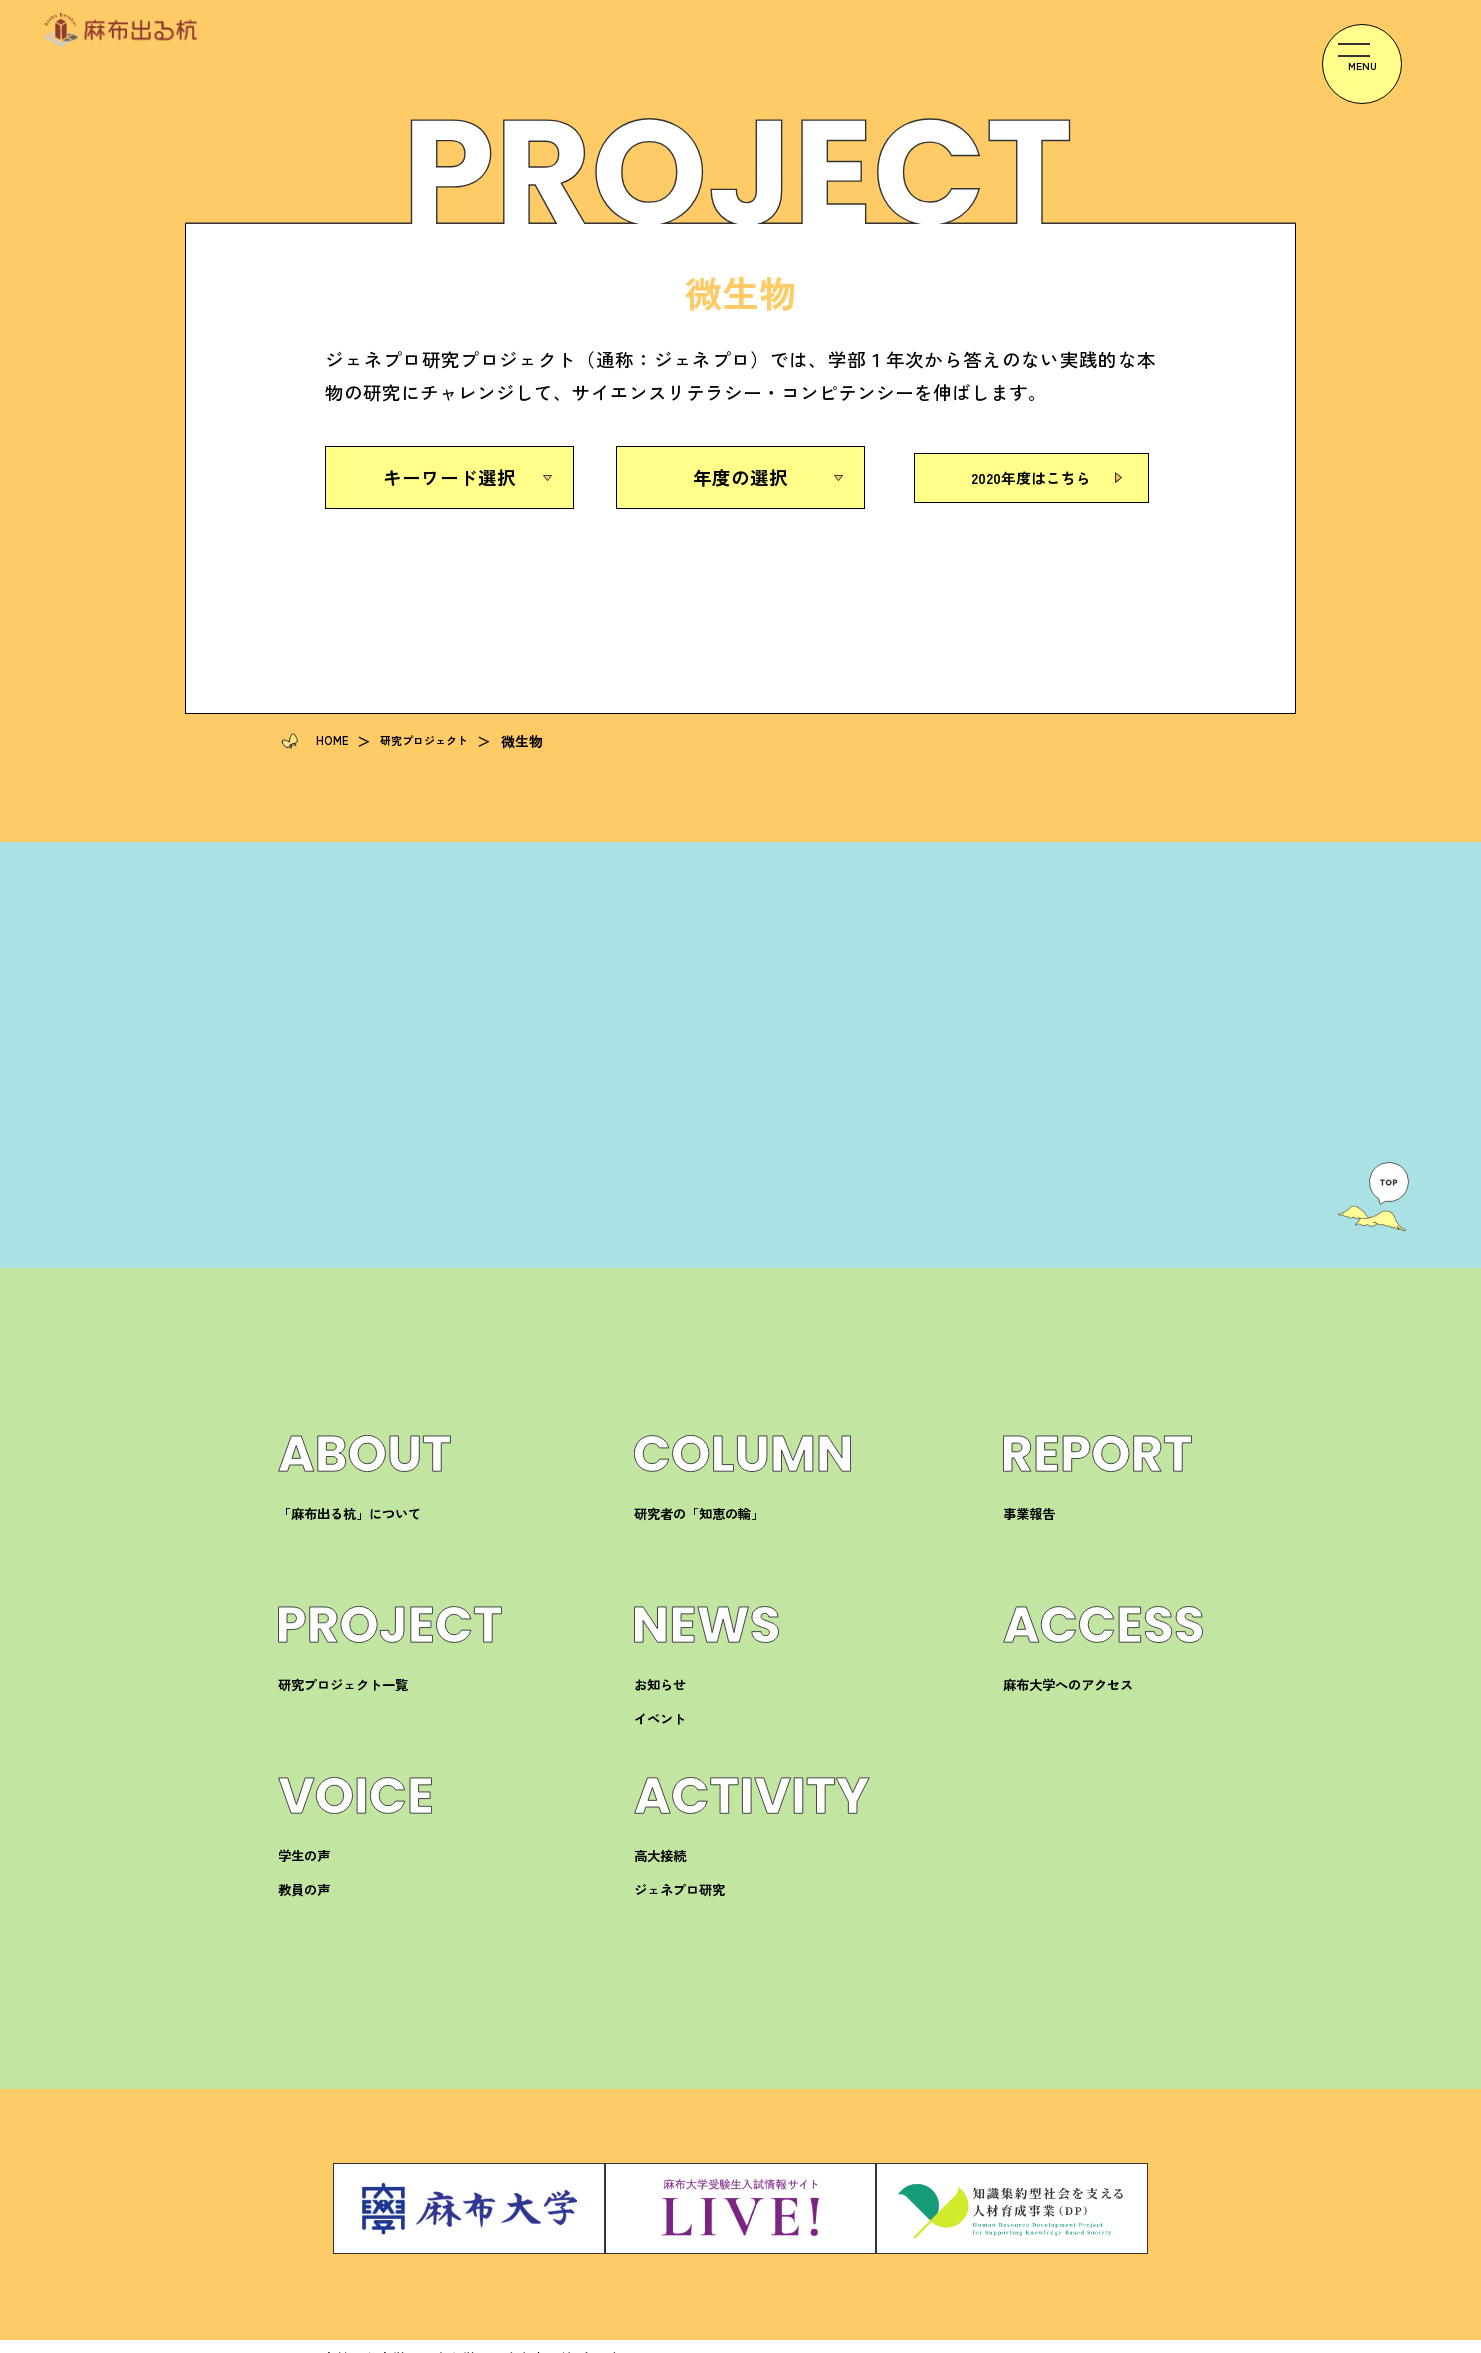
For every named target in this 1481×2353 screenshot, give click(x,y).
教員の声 (308, 1894)
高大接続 (664, 1860)
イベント (664, 1723)
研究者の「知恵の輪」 (709, 1518)
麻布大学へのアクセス (1078, 1689)
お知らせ (664, 1689)
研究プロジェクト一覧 (353, 1689)
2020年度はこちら (1031, 477)
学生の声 (308, 1860)
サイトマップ (1161, 2335)
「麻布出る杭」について (360, 1518)
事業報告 (1033, 1518)
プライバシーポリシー (1018, 2335)
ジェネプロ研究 (686, 1894)
